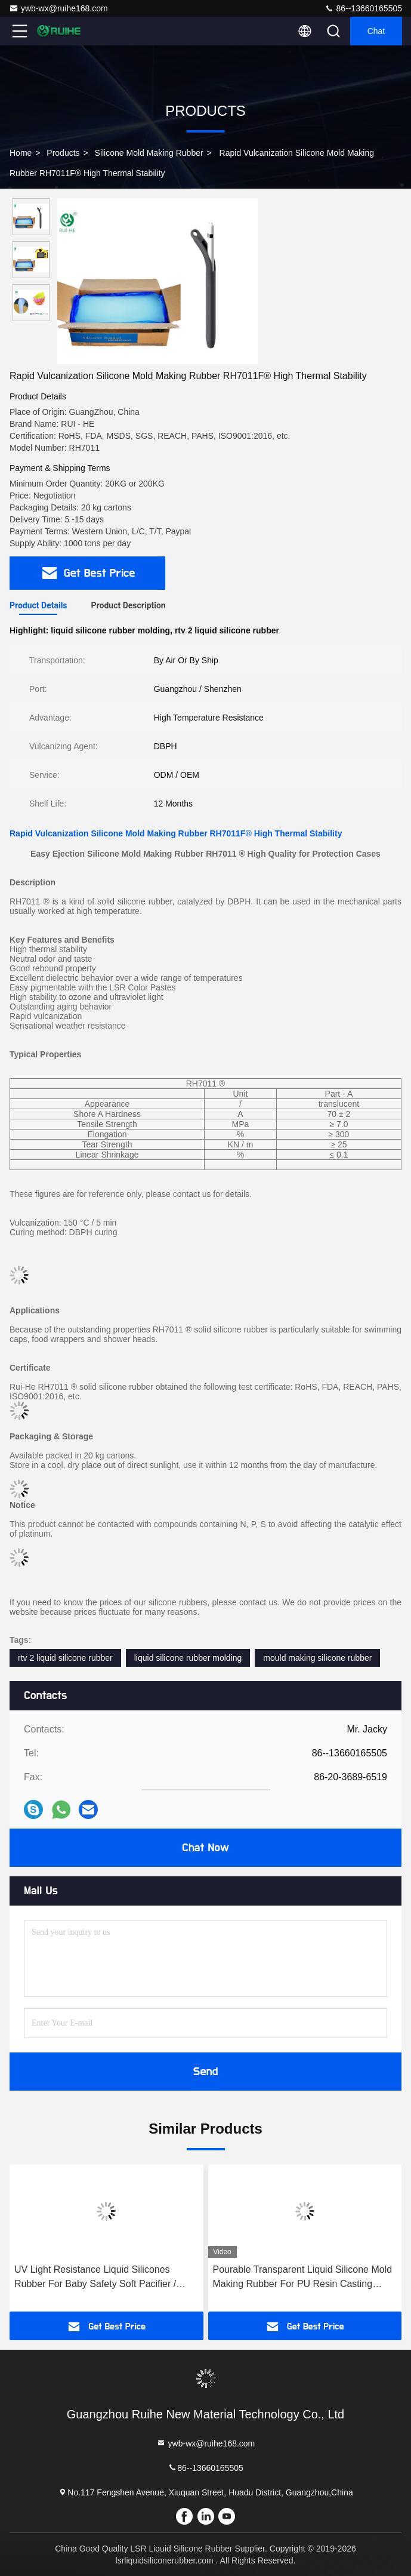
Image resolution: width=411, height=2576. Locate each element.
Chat (376, 31)
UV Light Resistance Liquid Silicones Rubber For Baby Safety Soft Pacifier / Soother (95, 2277)
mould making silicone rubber (317, 1658)
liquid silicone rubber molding (188, 1658)
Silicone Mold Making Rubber (149, 153)
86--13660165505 (363, 8)
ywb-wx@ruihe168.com (58, 8)
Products (63, 153)
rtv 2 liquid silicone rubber (65, 1658)
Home (21, 153)
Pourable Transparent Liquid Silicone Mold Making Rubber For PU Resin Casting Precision (303, 2277)
